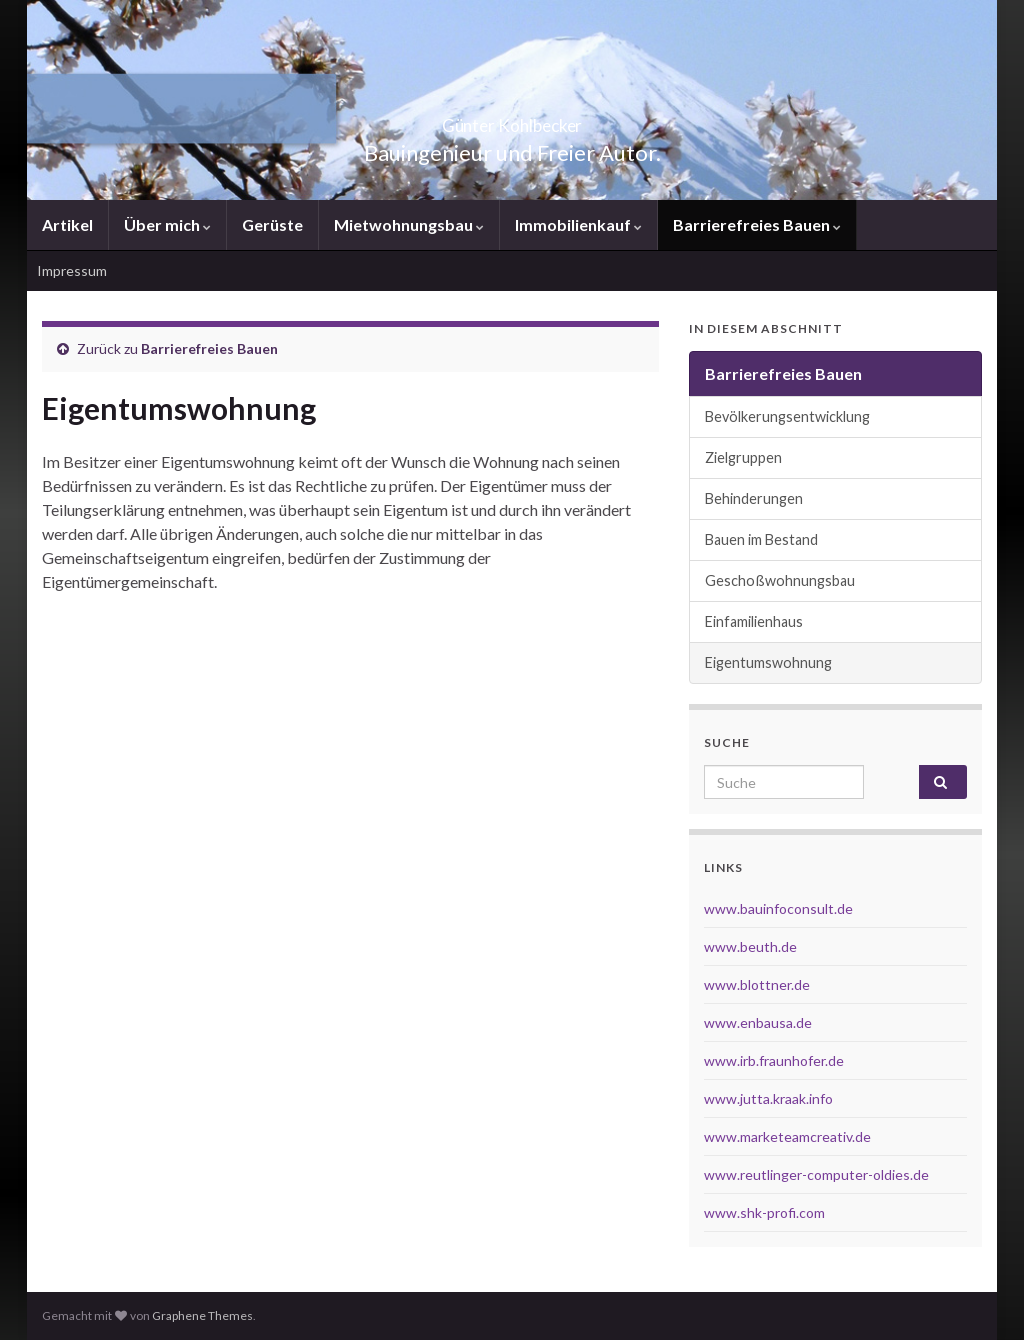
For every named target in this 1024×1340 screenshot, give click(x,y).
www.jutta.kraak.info (768, 1098)
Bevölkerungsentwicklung (787, 416)
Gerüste (272, 224)
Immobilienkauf (578, 224)
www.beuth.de (750, 946)
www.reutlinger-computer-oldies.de (816, 1174)
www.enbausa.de (758, 1022)
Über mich (167, 224)
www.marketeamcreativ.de (787, 1136)
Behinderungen (754, 498)
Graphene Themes (202, 1315)
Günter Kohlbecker (512, 119)
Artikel (67, 224)
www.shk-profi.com (764, 1212)
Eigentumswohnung (768, 662)
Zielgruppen (743, 457)
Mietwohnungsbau (409, 224)
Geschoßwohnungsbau (780, 580)
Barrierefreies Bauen (757, 224)
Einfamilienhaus (754, 621)
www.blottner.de (757, 984)
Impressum (72, 270)
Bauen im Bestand (761, 539)
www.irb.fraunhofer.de (774, 1060)
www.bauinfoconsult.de (778, 908)
